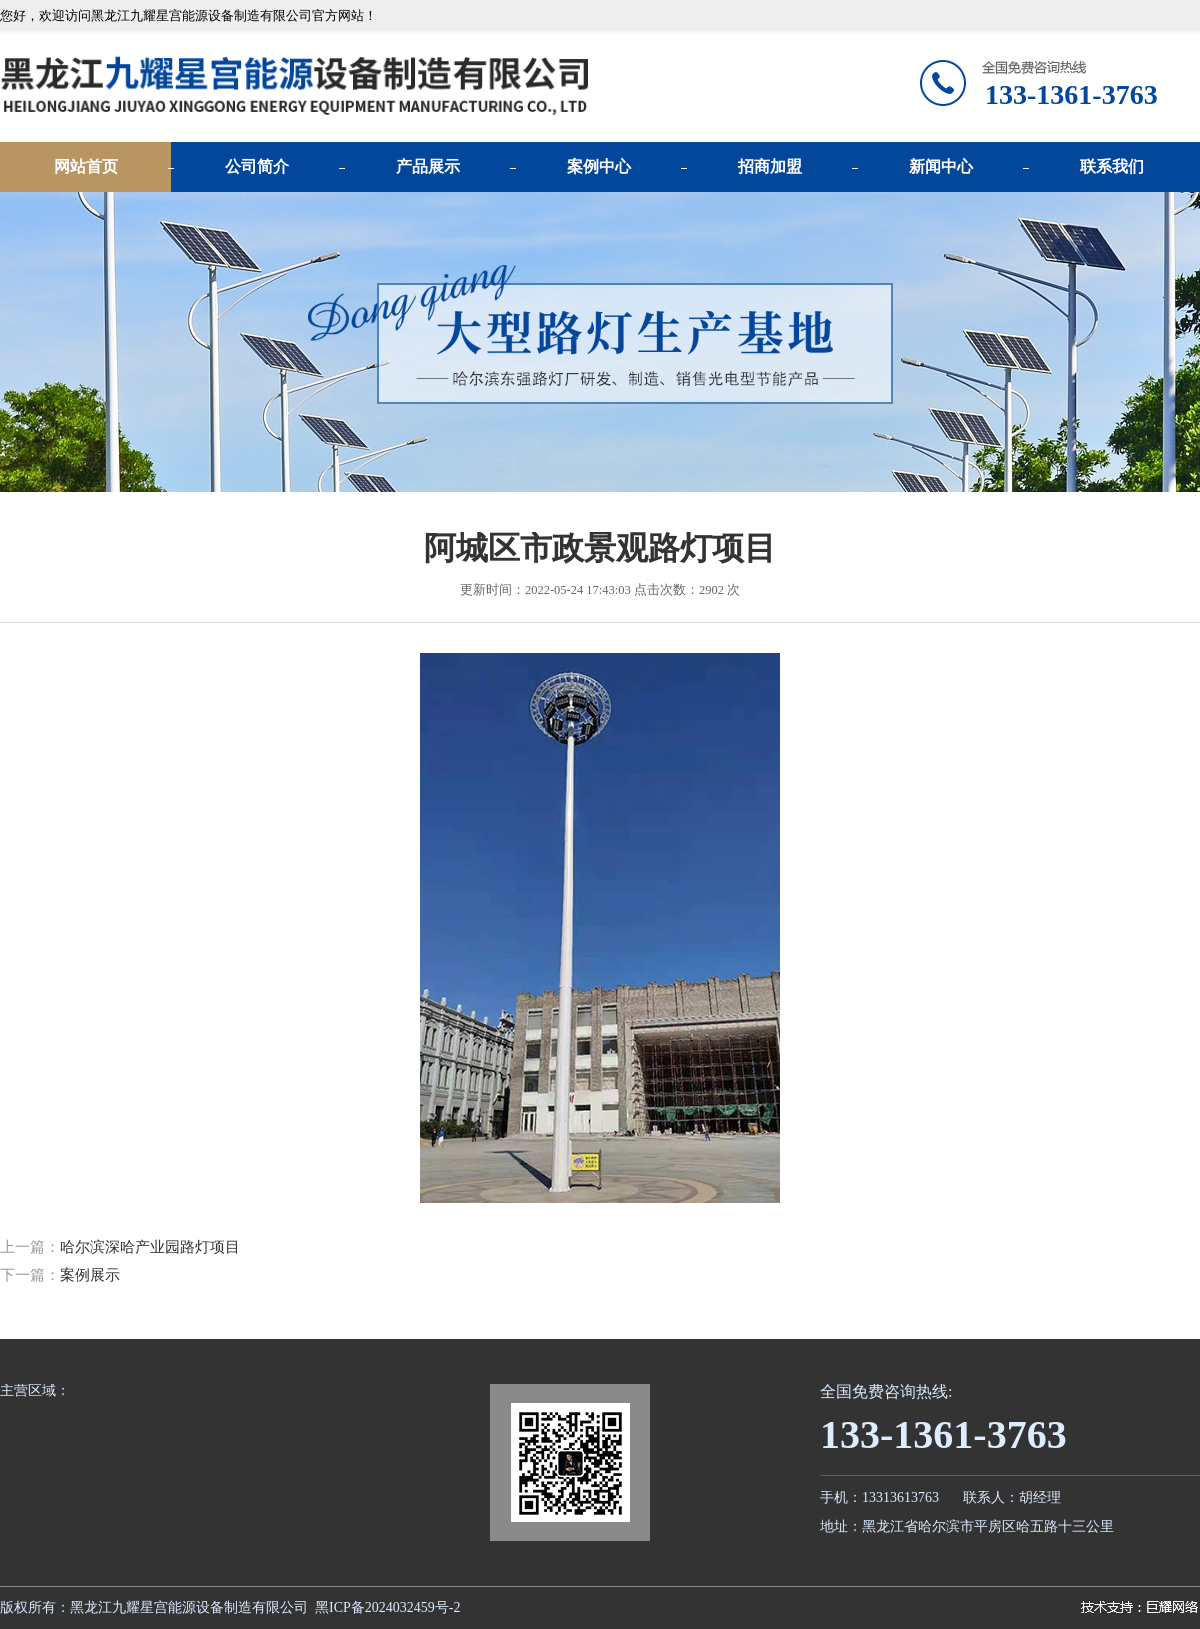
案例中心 (599, 166)
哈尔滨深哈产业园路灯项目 (150, 1247)
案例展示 (90, 1275)
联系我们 (1112, 166)
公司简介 (257, 166)
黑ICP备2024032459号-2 (387, 1607)
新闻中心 (941, 166)
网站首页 (86, 166)
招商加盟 (770, 166)
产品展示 (428, 166)
